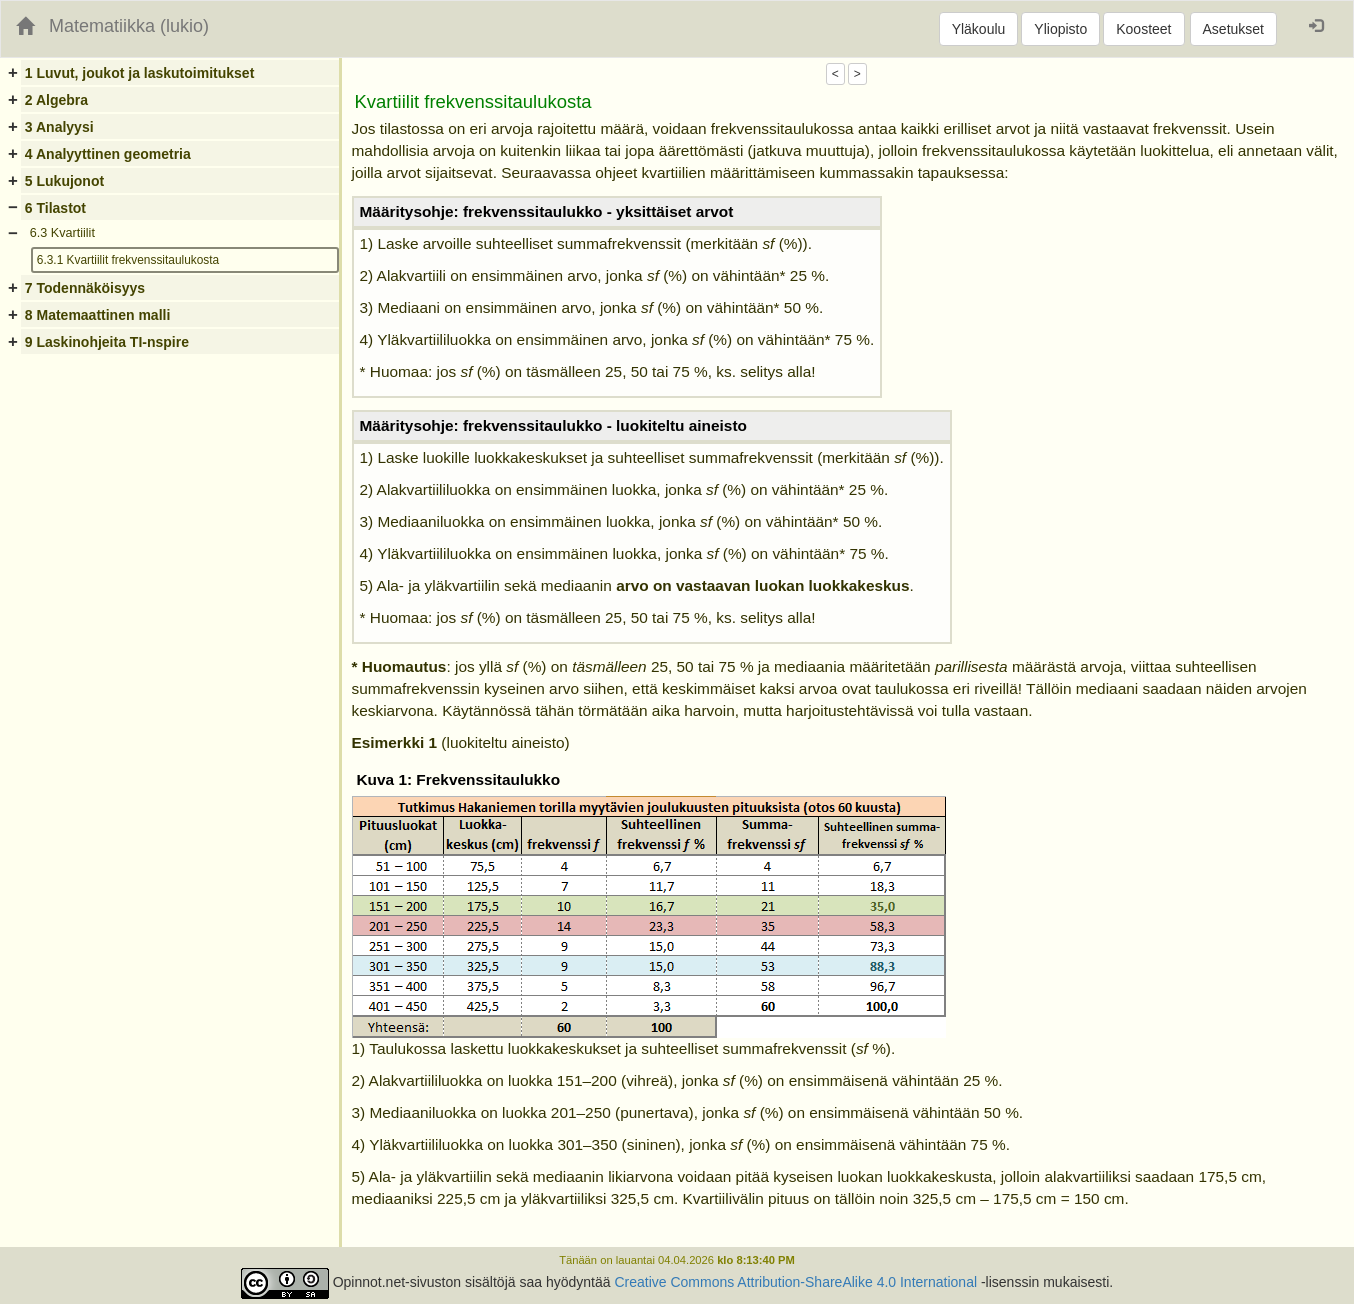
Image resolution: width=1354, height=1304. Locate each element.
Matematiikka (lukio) (129, 26)
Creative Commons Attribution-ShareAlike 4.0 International (795, 1282)
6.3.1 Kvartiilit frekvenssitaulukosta (128, 260)
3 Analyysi (59, 127)
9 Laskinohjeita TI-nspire (107, 342)
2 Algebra (56, 100)
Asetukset (1233, 29)
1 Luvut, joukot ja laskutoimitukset (139, 73)
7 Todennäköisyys (85, 288)
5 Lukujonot (64, 181)
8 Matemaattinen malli (98, 315)
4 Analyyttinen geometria (108, 154)
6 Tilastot (55, 208)
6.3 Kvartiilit (62, 233)
